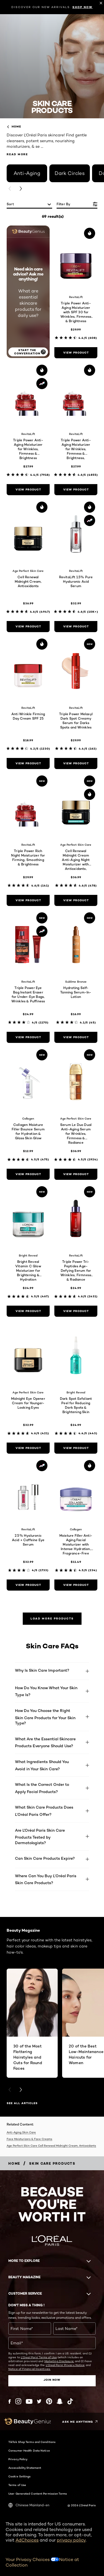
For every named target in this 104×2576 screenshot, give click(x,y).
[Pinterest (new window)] (49, 2401)
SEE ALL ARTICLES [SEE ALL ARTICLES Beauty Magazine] (22, 2103)
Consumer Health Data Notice (29, 2450)
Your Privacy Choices (32, 2559)
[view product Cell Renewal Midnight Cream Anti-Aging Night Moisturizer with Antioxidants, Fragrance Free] (75, 900)
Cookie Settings (19, 2476)
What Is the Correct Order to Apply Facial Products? (42, 1788)
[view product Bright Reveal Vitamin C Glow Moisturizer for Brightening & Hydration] (28, 1311)
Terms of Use (17, 2485)
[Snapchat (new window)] (60, 2401)
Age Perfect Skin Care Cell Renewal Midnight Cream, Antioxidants (51, 2145)
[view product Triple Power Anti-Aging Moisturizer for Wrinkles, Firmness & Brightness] (28, 489)
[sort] (29, 205)
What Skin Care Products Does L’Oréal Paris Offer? (44, 1811)
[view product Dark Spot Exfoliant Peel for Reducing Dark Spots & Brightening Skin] (75, 1448)
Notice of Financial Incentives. (29, 2368)
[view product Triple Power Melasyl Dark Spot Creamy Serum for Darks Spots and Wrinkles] (75, 763)
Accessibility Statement (24, 2467)
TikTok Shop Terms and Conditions (31, 2442)
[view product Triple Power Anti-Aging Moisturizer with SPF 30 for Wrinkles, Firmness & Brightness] (75, 352)
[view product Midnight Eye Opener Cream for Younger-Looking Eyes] (28, 1448)
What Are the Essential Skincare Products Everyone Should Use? (45, 1742)
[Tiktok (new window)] (70, 2401)
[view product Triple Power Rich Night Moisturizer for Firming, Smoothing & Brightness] (28, 900)
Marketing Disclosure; (59, 2361)
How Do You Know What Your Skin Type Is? (46, 1691)
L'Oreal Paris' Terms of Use (39, 2357)
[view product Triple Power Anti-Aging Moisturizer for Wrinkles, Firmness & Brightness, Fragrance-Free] (75, 489)
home (14, 126)
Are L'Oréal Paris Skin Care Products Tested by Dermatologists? (40, 1836)
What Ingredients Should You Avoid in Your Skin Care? (42, 1765)
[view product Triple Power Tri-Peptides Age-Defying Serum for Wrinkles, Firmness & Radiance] (75, 1311)
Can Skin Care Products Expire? (45, 1858)
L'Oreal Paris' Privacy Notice (65, 2365)
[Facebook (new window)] (9, 2401)
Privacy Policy (17, 2459)
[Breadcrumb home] (14, 2163)
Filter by (63, 204)
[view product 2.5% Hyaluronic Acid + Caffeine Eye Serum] (28, 1585)
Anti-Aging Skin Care (21, 2132)
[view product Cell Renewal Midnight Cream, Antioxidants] (28, 626)
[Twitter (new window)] (39, 2401)
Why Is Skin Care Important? (42, 1670)
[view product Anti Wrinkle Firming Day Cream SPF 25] (28, 763)
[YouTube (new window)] (29, 2401)
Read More (17, 154)
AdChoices (27, 2540)
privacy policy (71, 2540)
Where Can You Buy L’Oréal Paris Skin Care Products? (45, 1879)
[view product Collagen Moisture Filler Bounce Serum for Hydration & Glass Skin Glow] (28, 1174)
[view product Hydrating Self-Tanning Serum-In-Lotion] (75, 1037)
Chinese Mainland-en (28, 2505)
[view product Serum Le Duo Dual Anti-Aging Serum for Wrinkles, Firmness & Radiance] (75, 1174)
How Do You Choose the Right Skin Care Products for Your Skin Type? (45, 1716)
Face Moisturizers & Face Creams (29, 2139)
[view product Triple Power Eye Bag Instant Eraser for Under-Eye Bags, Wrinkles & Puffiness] (28, 1037)
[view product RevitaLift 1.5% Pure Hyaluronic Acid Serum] (75, 626)
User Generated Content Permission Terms (37, 2493)
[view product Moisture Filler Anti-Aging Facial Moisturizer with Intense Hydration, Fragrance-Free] (75, 1585)
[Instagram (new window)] (18, 2401)
